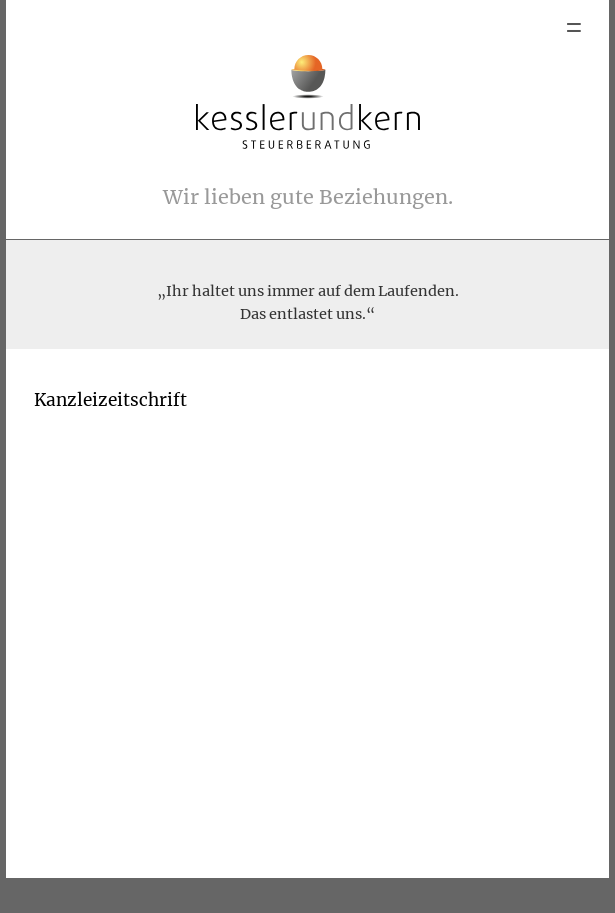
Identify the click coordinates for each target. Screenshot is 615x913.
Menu (574, 27)
